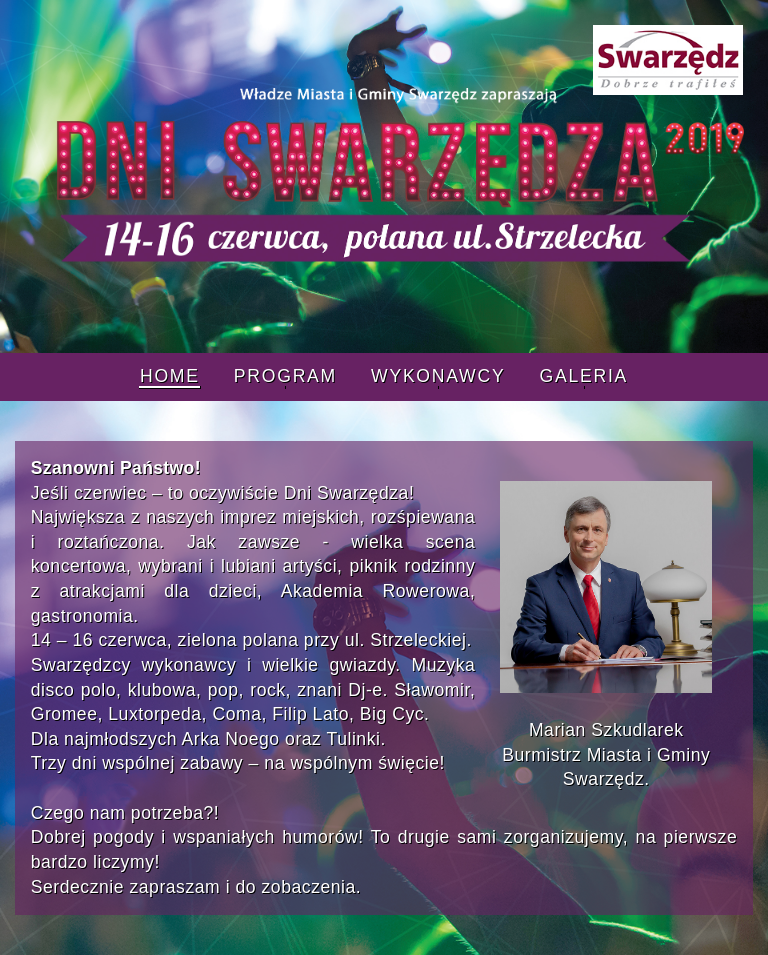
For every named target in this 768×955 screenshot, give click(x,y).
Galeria (583, 376)
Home (170, 376)
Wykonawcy (438, 376)
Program (285, 376)
